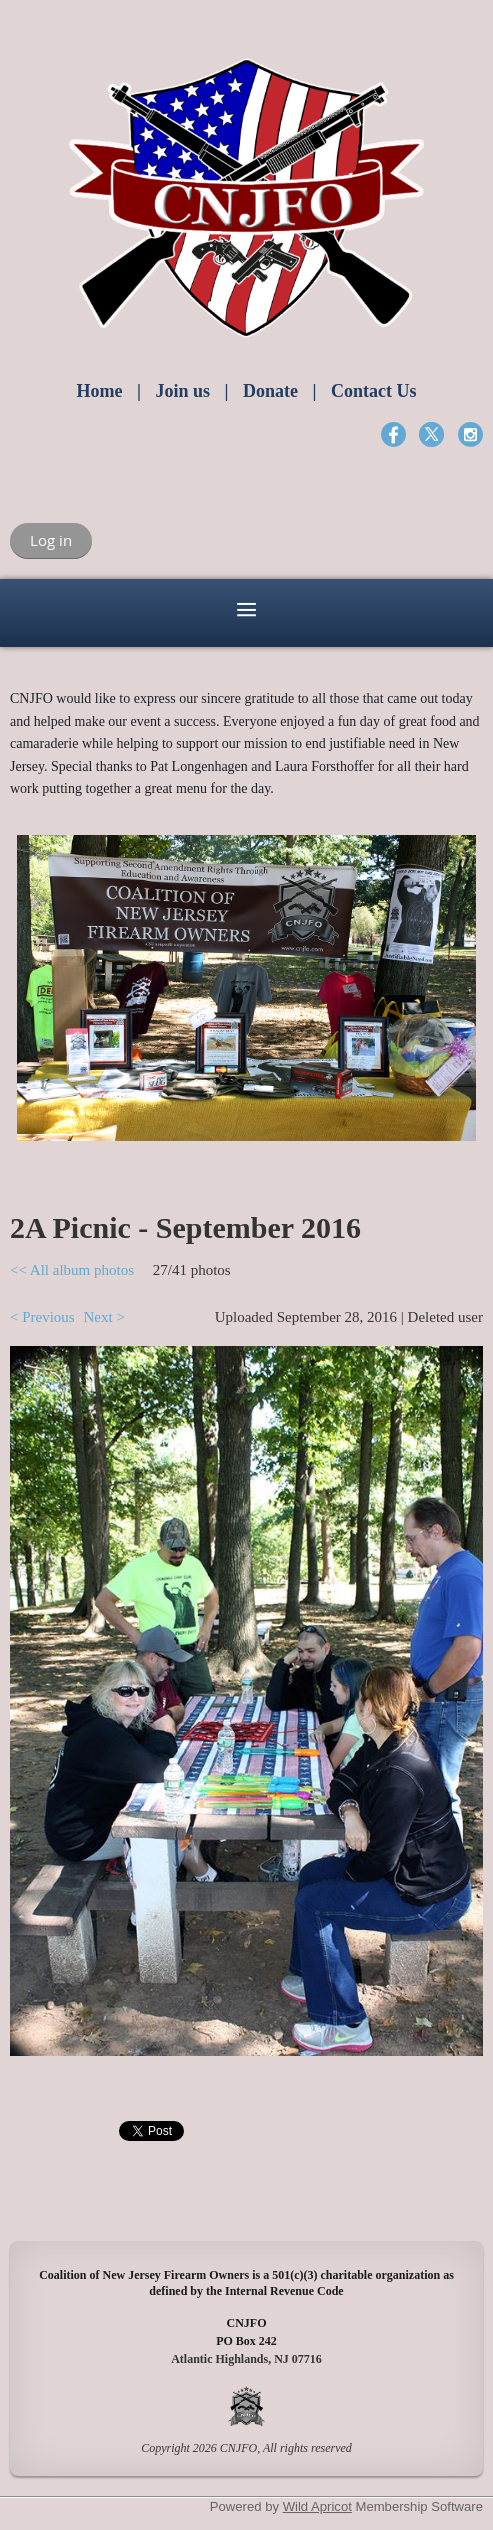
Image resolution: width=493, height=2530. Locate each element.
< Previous (42, 1317)
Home (100, 391)
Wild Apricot (317, 2506)
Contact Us (374, 391)
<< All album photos (72, 1270)
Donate (270, 391)
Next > (103, 1317)
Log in (51, 540)
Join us (182, 391)
